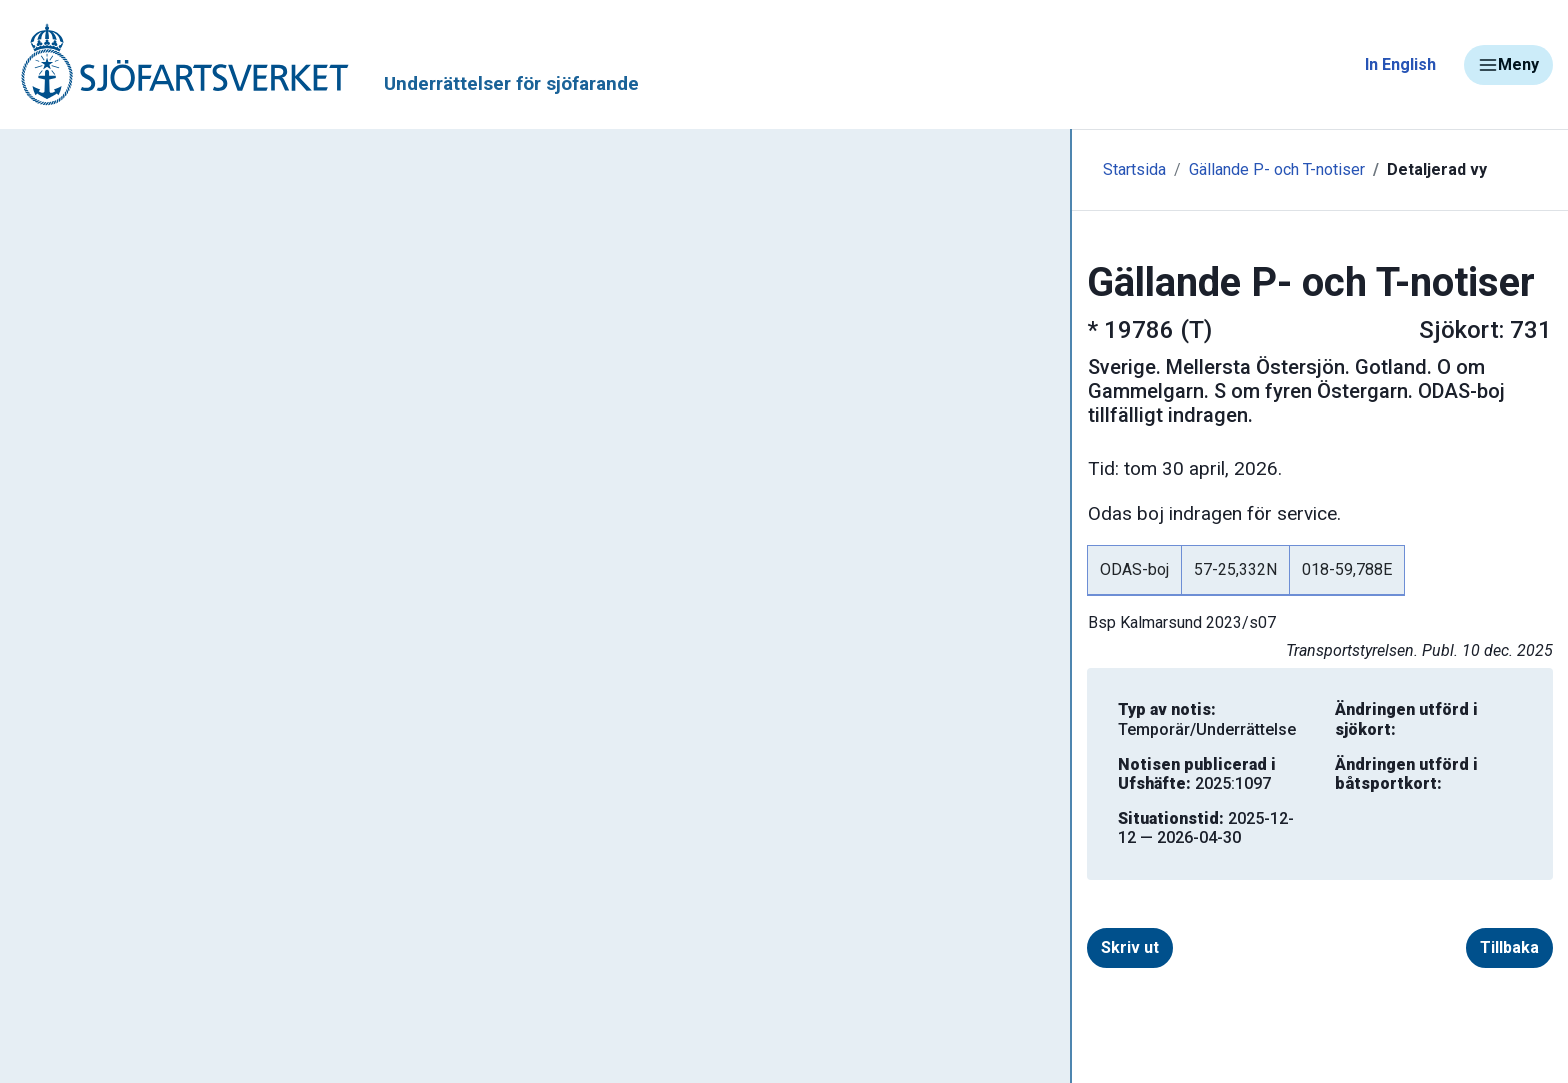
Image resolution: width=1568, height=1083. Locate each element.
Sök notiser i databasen (128, 333)
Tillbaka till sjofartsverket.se (141, 159)
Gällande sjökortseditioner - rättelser (180, 451)
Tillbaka (1413, 865)
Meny (1508, 65)
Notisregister (88, 569)
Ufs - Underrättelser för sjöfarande (172, 274)
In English (1400, 64)
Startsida (437, 169)
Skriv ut (530, 865)
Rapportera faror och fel (120, 876)
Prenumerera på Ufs (115, 628)
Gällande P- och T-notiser (135, 510)
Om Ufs (66, 687)
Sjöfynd (57, 994)
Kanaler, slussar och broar (127, 935)
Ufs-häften (79, 392)
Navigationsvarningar (109, 817)
